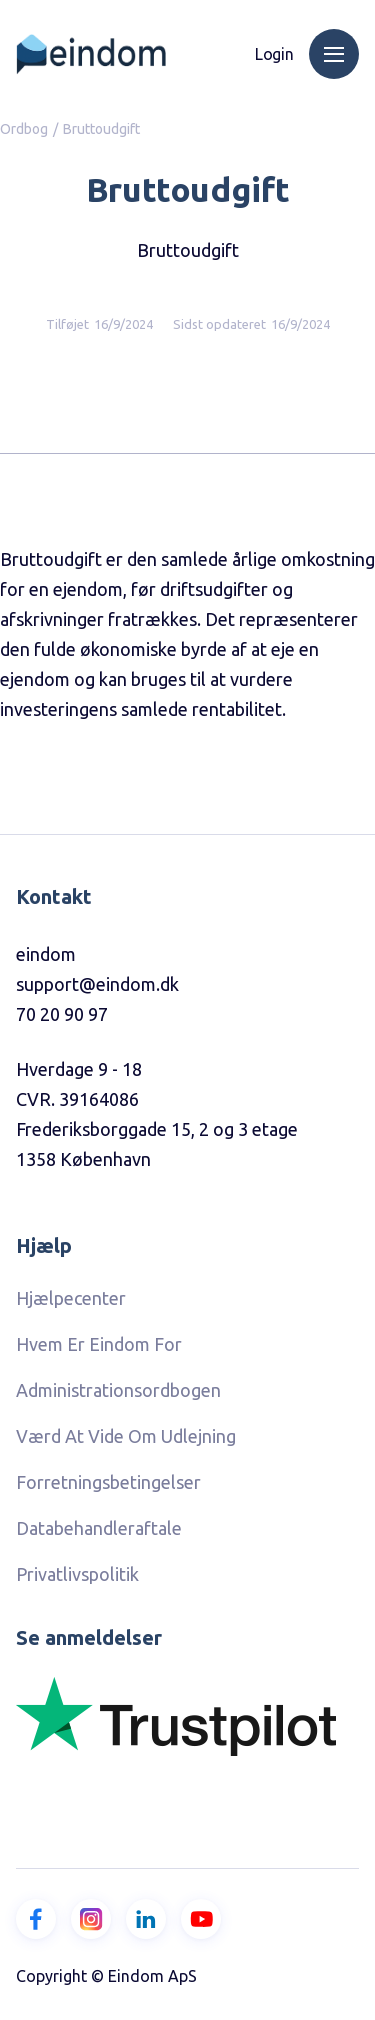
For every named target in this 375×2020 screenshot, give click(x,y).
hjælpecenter (71, 1298)
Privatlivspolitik (77, 1574)
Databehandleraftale (99, 1528)
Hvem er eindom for (99, 1344)
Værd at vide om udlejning (126, 1436)
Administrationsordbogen (118, 1390)
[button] (334, 54)
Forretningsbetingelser (108, 1482)
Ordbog (24, 129)
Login (274, 54)
